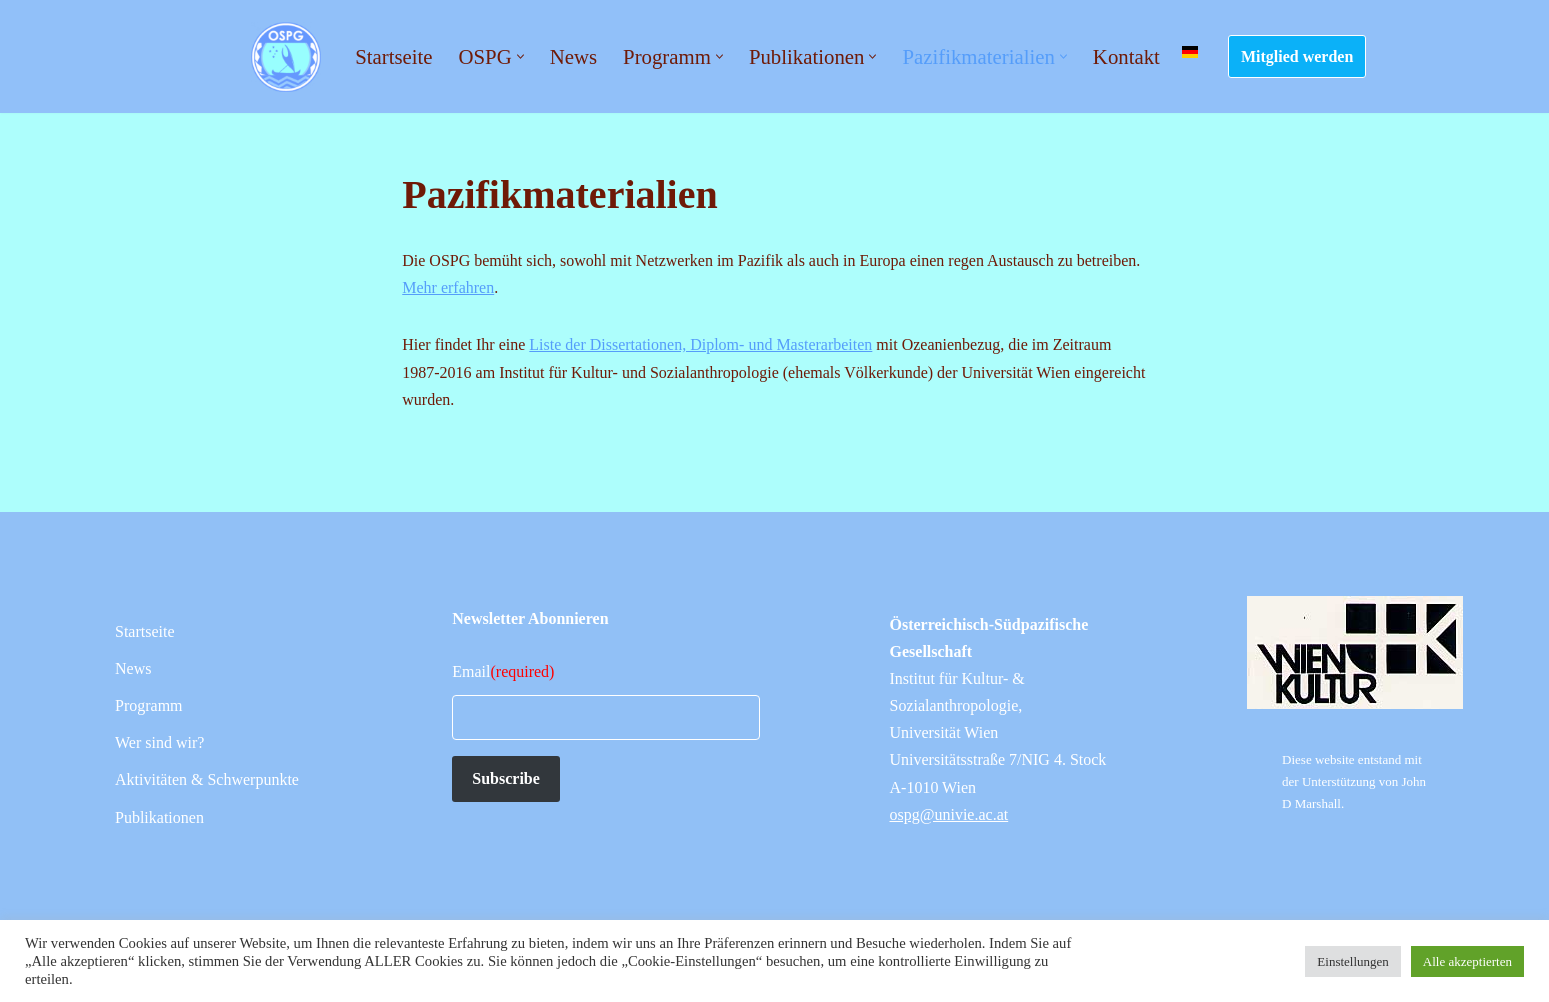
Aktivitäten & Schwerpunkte (207, 779)
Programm (149, 705)
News (573, 56)
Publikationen (159, 817)
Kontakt (1126, 56)
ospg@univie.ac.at (949, 814)
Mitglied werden (1297, 56)
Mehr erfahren (448, 287)
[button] (520, 56)
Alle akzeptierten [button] (1467, 961)
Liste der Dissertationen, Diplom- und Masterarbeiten (700, 344)
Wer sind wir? (159, 742)
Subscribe (506, 778)
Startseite (393, 56)
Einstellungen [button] (1353, 961)
